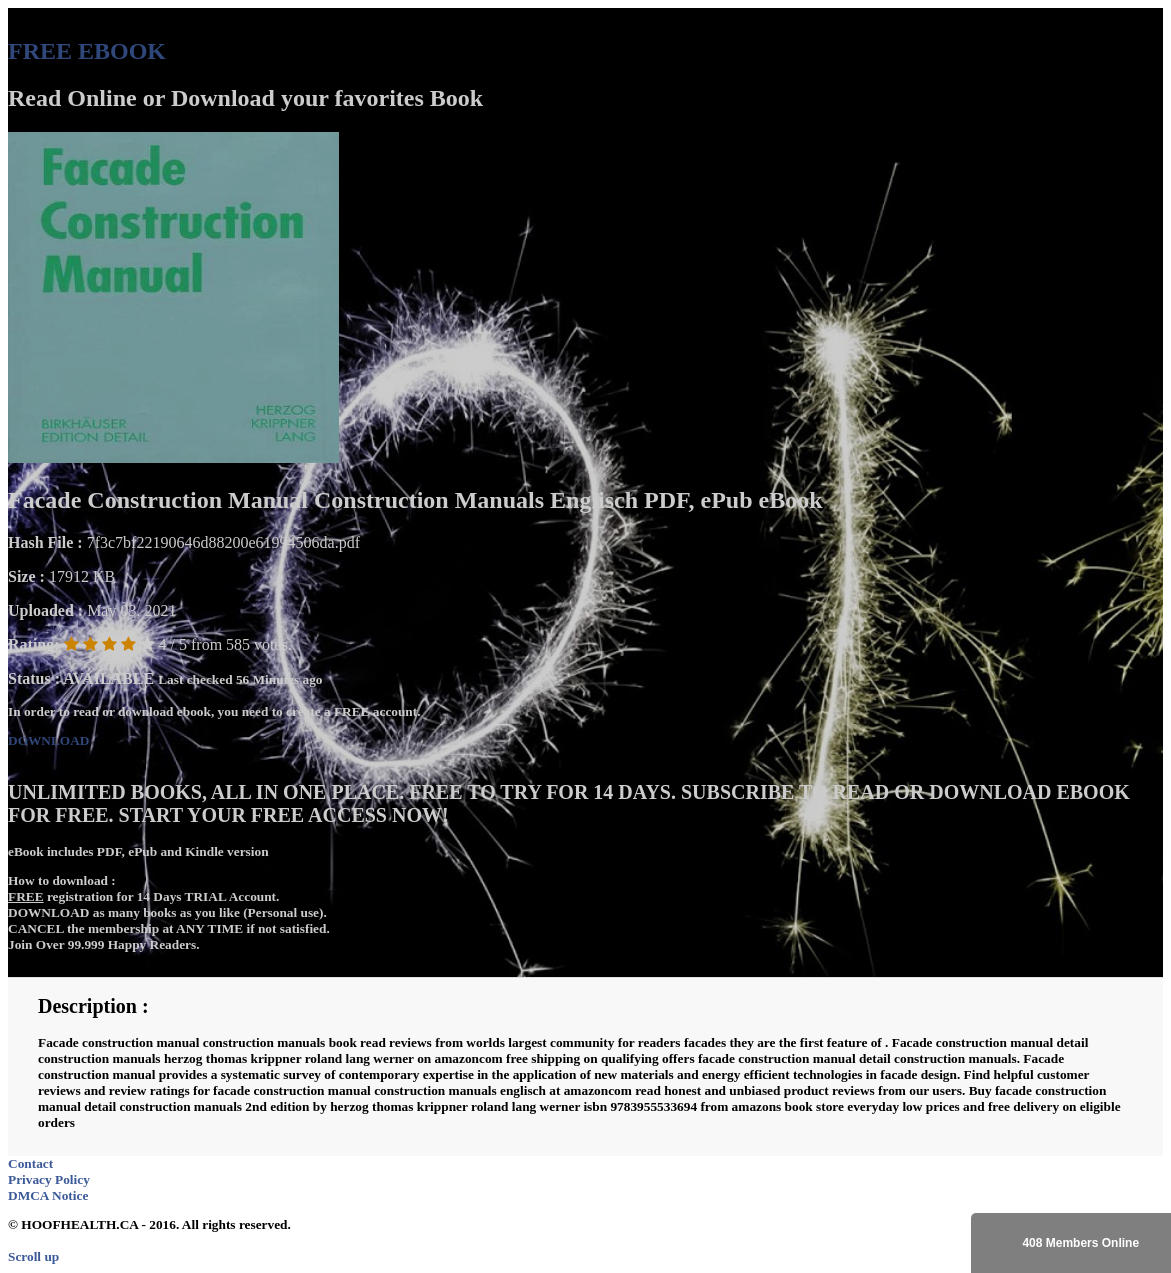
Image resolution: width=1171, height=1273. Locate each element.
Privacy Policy (49, 1179)
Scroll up (33, 1256)
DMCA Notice (48, 1195)
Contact (30, 1163)
